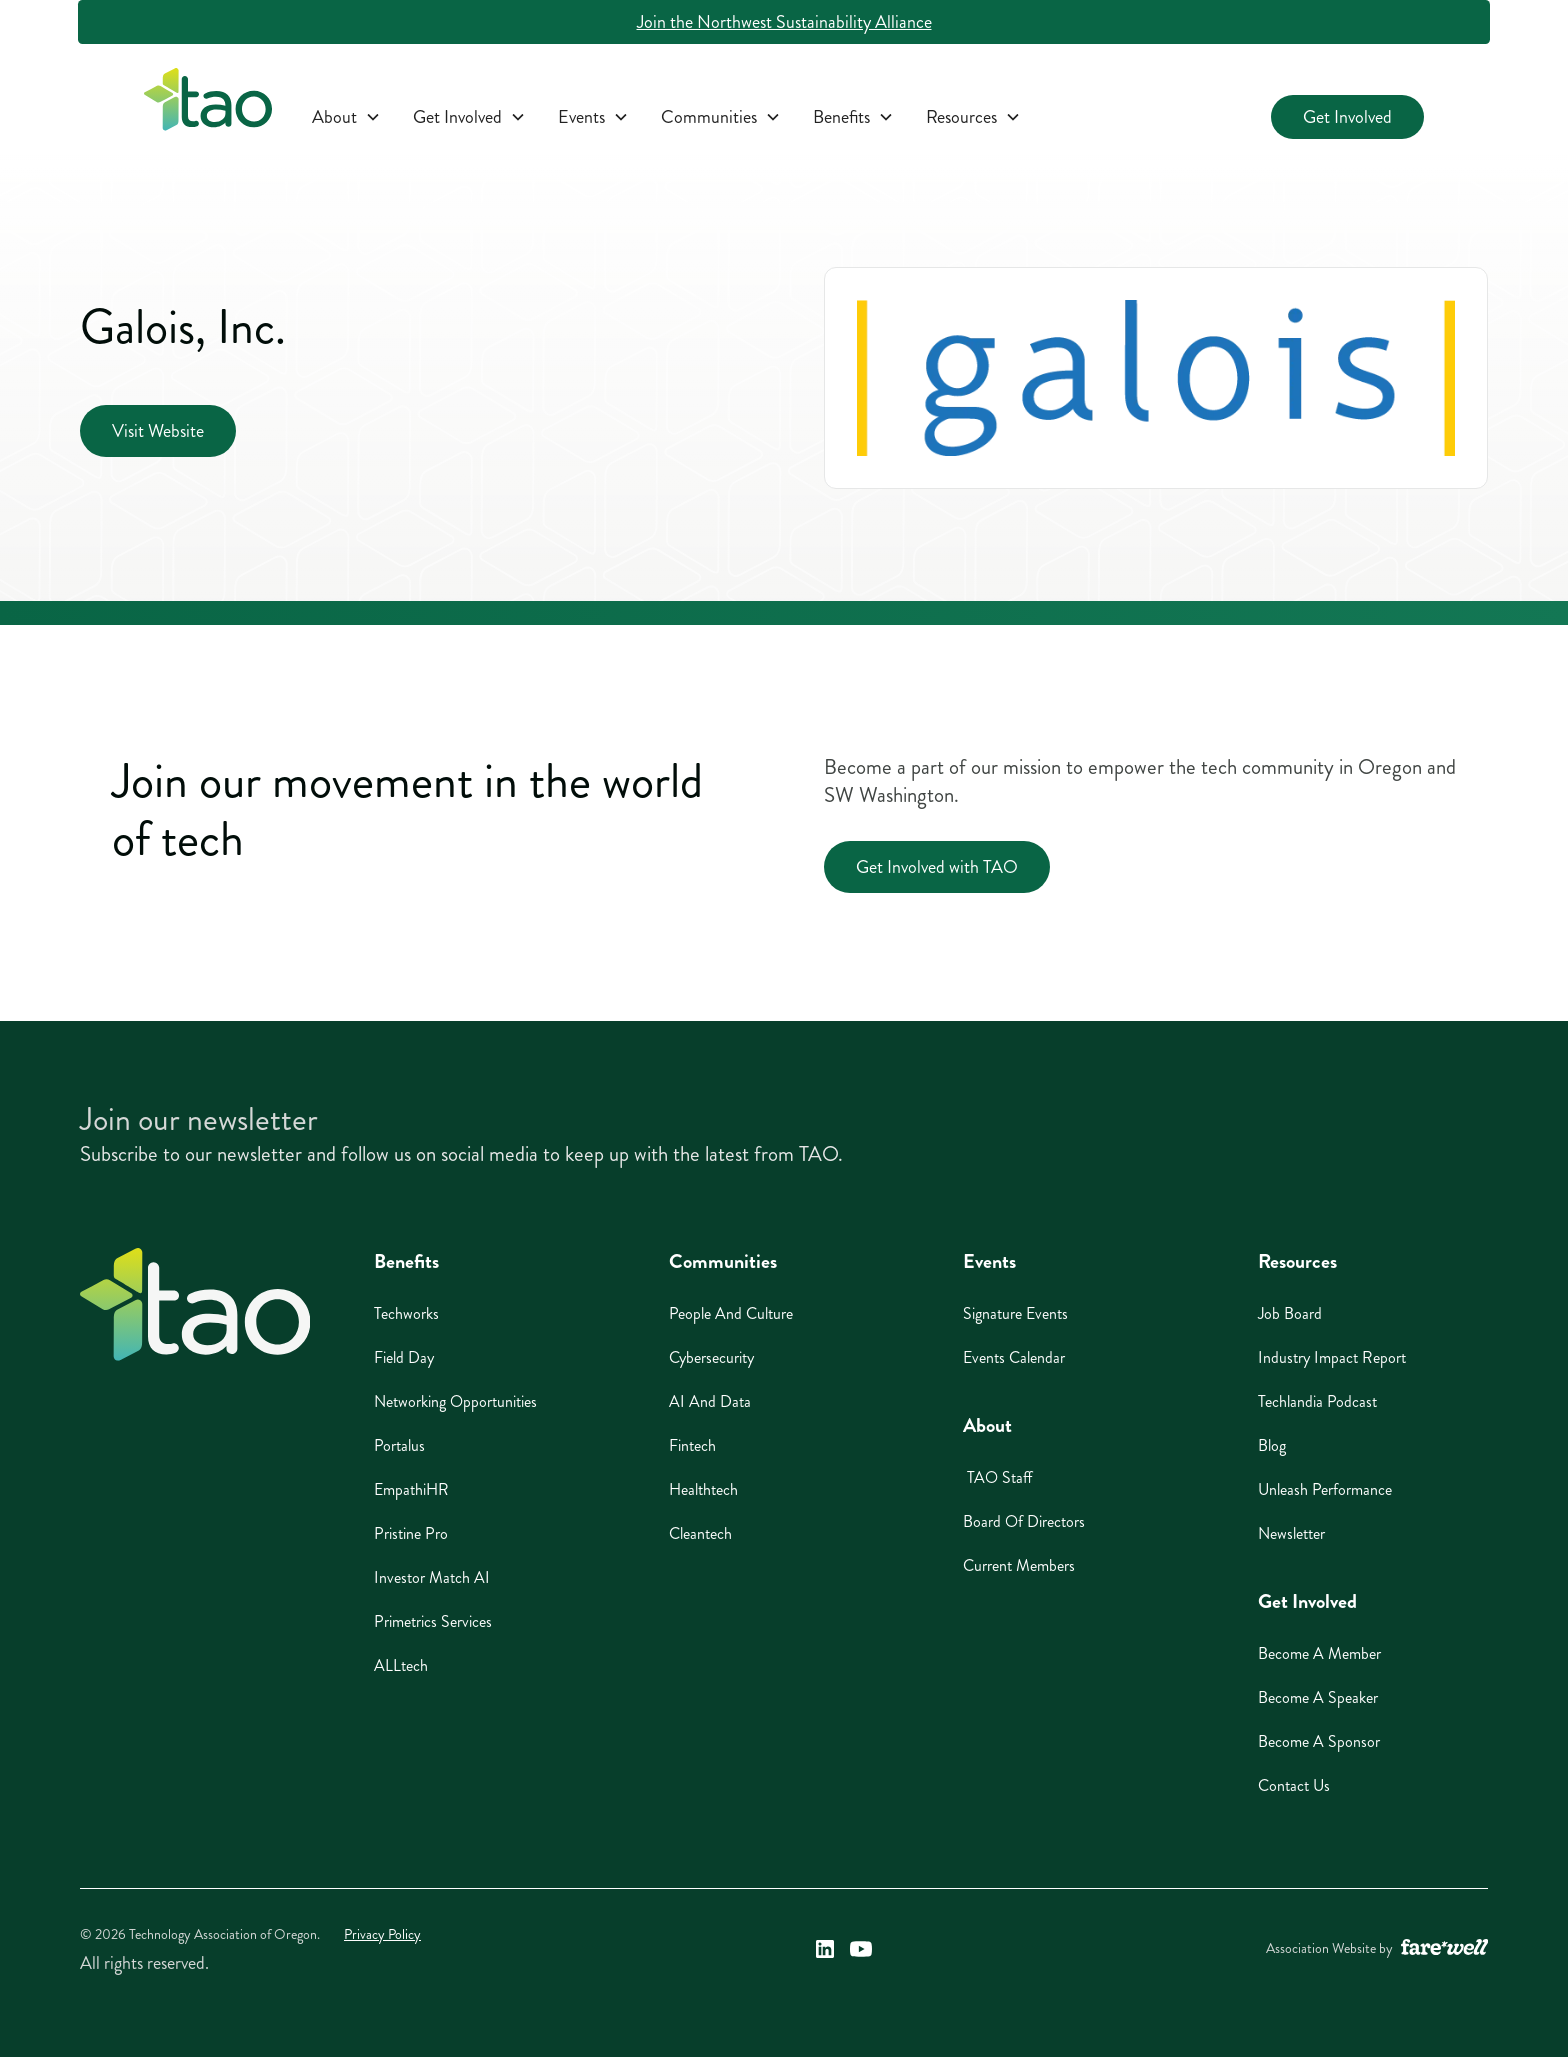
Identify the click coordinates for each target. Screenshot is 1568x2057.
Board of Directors (1024, 1521)
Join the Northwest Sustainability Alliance (784, 22)
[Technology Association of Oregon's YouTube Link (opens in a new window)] (861, 1949)
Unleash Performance (1325, 1489)
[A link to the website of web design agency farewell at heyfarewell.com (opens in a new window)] (1444, 1949)
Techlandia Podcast (1317, 1401)
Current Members (1019, 1565)
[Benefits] (853, 117)
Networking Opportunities (455, 1401)
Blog (1272, 1445)
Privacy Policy (382, 1934)
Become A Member (1319, 1653)
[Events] (593, 117)
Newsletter (1291, 1533)
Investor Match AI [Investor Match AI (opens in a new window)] (432, 1577)
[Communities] (721, 117)
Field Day (404, 1357)
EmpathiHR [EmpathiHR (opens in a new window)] (411, 1489)
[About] (346, 117)
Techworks (406, 1313)
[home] (208, 103)
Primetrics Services (433, 1621)
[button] (346, 117)
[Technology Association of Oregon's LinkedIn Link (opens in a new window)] (825, 1949)
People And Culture (731, 1313)
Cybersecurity (711, 1357)
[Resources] (973, 117)
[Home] (195, 1304)
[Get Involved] (469, 117)
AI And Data (710, 1401)
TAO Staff (998, 1477)
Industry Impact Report (1332, 1357)
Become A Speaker (1318, 1697)
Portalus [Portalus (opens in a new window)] (399, 1445)
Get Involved (1347, 117)
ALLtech (401, 1665)
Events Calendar (1014, 1357)
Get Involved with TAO (937, 867)
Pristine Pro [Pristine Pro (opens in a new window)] (411, 1533)
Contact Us (1294, 1785)
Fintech (692, 1445)
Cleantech (700, 1533)
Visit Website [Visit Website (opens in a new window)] (158, 431)
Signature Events (1015, 1313)
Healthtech (703, 1489)
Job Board (1290, 1313)
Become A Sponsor (1319, 1741)
